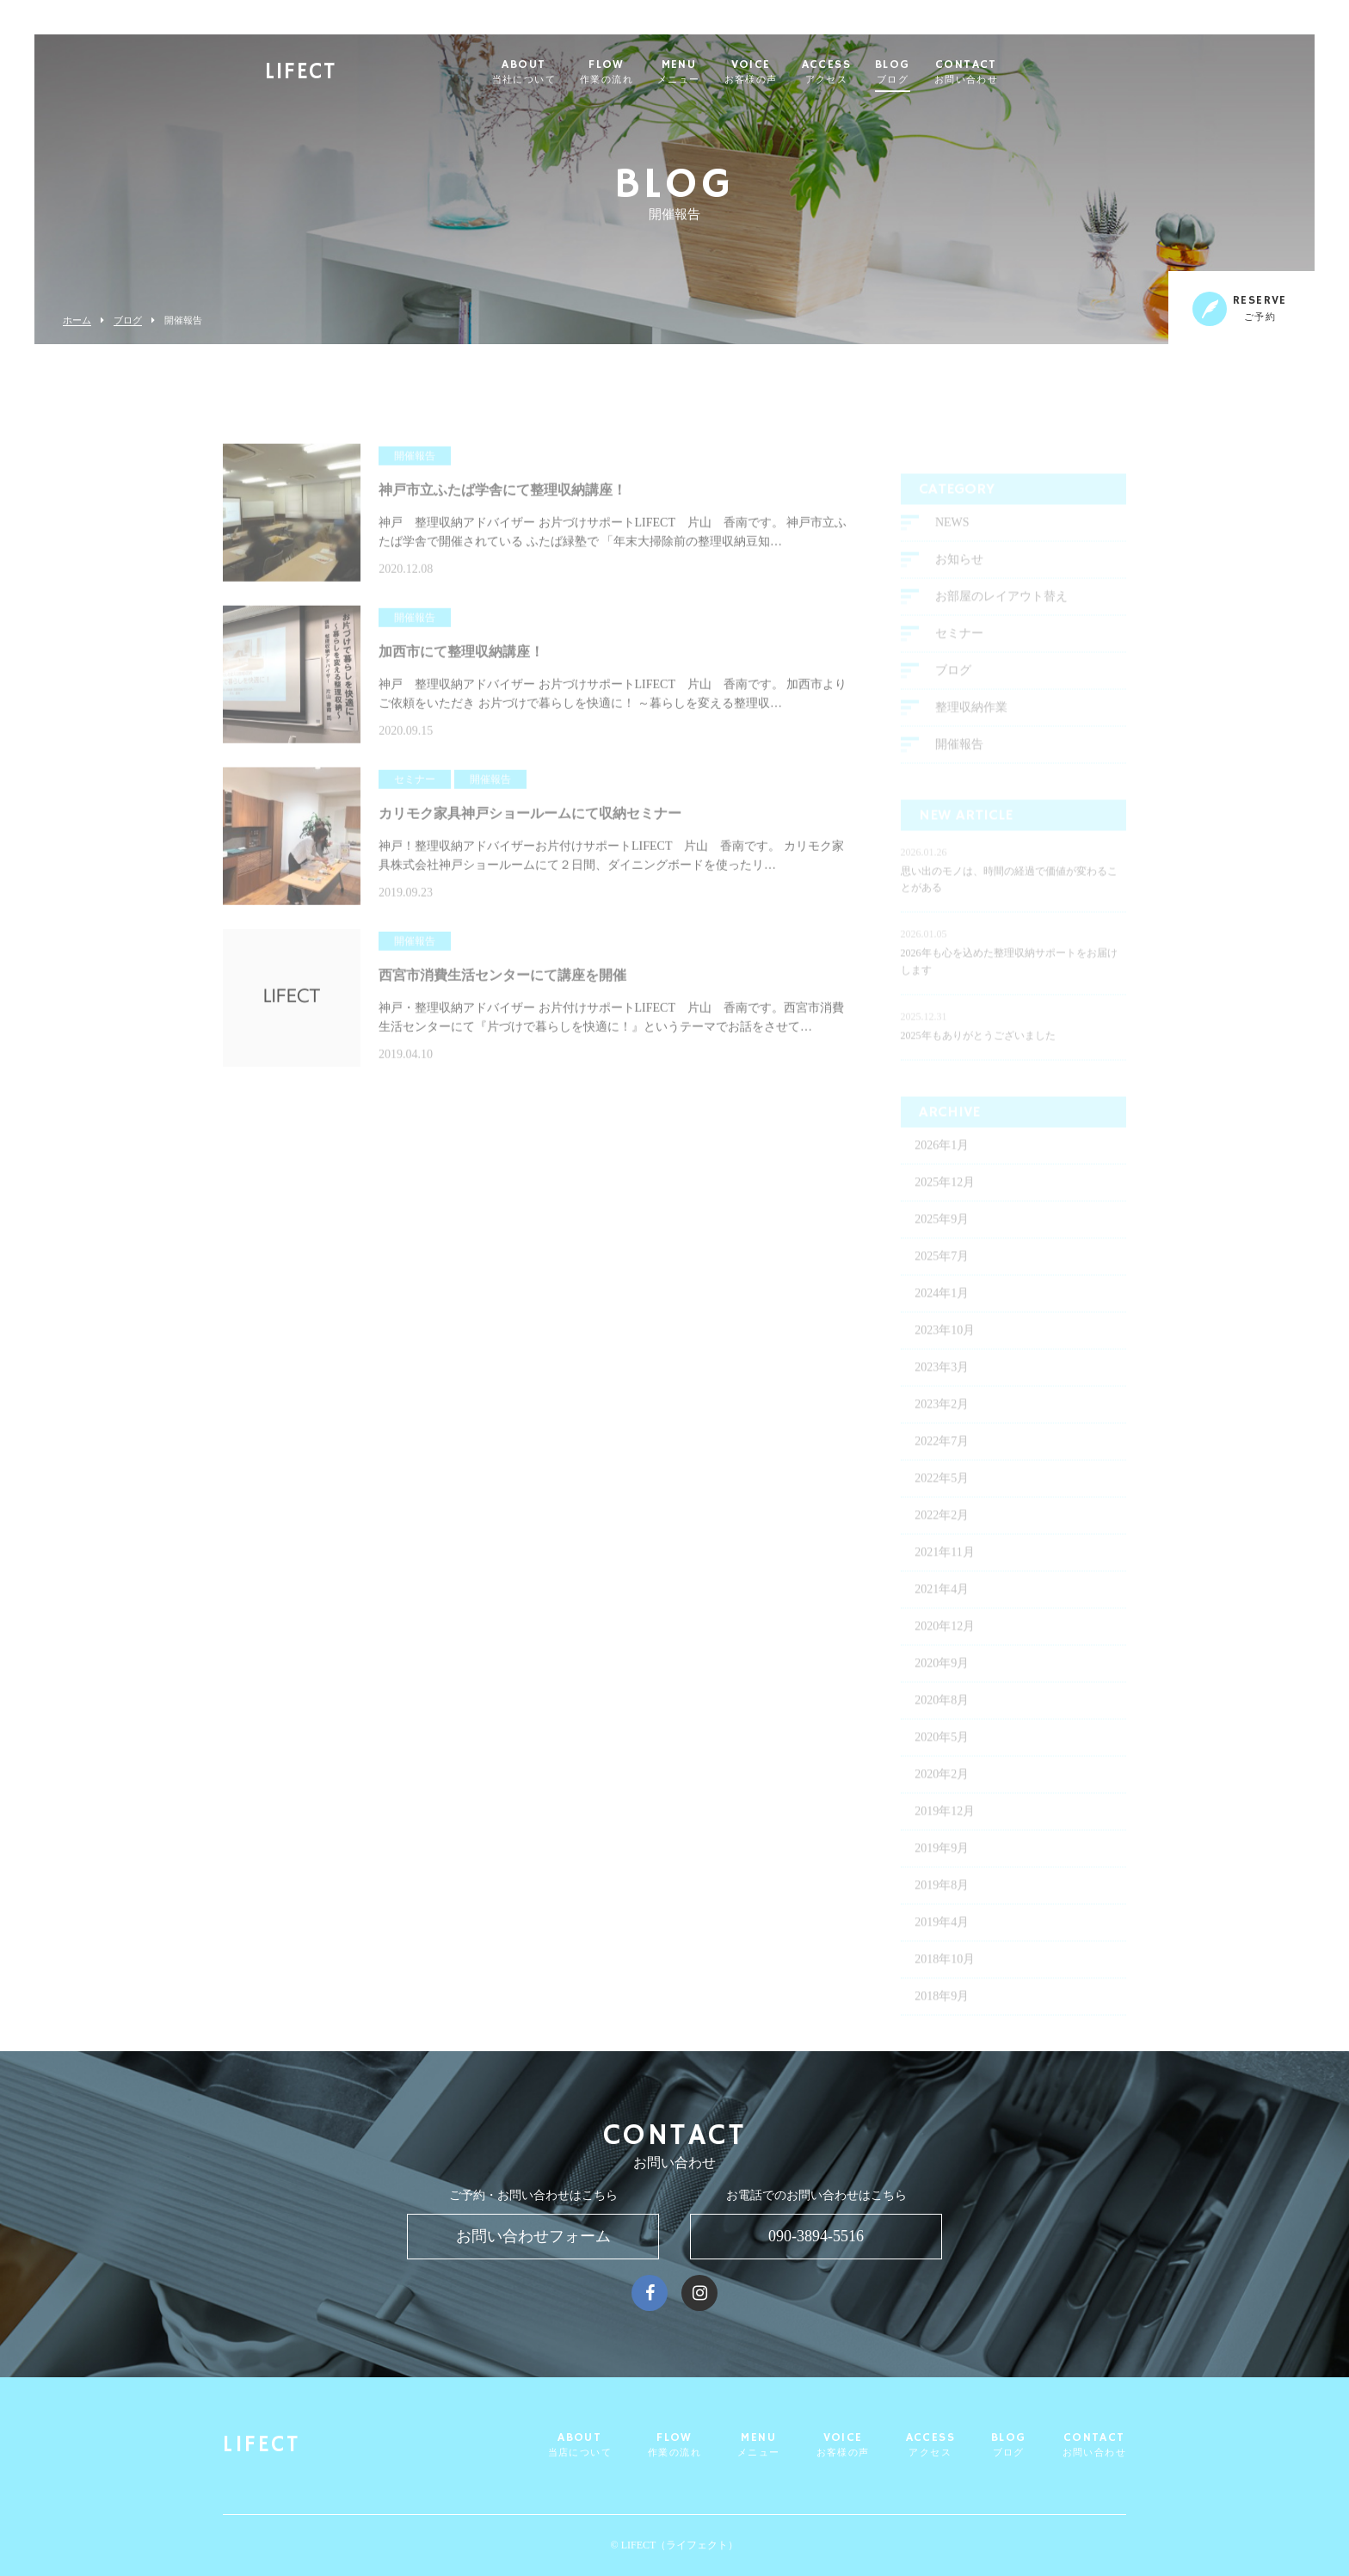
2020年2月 (942, 1793)
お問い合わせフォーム (533, 2236)
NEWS (952, 541)
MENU (720, 72)
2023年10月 (945, 1349)
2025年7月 (942, 1275)
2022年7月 (942, 1460)
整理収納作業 (971, 726)
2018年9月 (942, 2015)
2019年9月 (942, 1867)
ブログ (128, 320)
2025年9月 (942, 1238)
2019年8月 (942, 1904)
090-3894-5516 (816, 2236)
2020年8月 (942, 1719)
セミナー (959, 652)
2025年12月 (945, 1201)
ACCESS (867, 72)
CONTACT (1007, 72)
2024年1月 (942, 1312)
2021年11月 (944, 1571)
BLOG (934, 72)
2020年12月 (945, 1645)
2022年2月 (942, 1534)
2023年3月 (942, 1386)
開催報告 (959, 763)
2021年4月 (942, 1608)
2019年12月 (945, 1830)
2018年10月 (945, 1978)
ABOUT (565, 72)
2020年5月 (942, 1756)
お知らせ (959, 578)
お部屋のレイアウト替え (1001, 615)
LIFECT (341, 73)
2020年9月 (942, 1682)
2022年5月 (942, 1497)
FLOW (647, 72)
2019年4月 (942, 1941)
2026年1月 (942, 1164)
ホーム (77, 320)
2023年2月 (942, 1423)
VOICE (792, 72)
